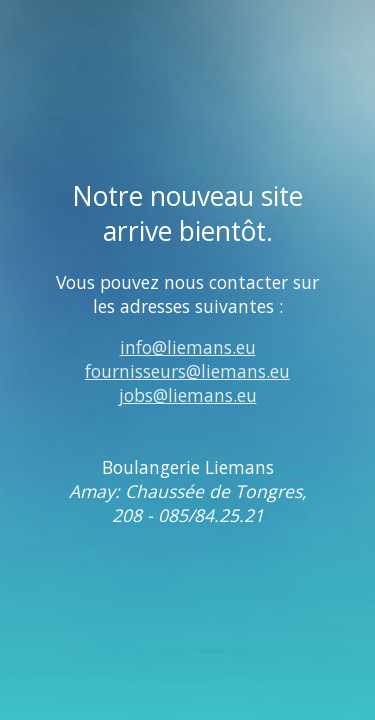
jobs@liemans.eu (188, 395)
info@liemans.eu (188, 347)
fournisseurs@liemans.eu (187, 371)
